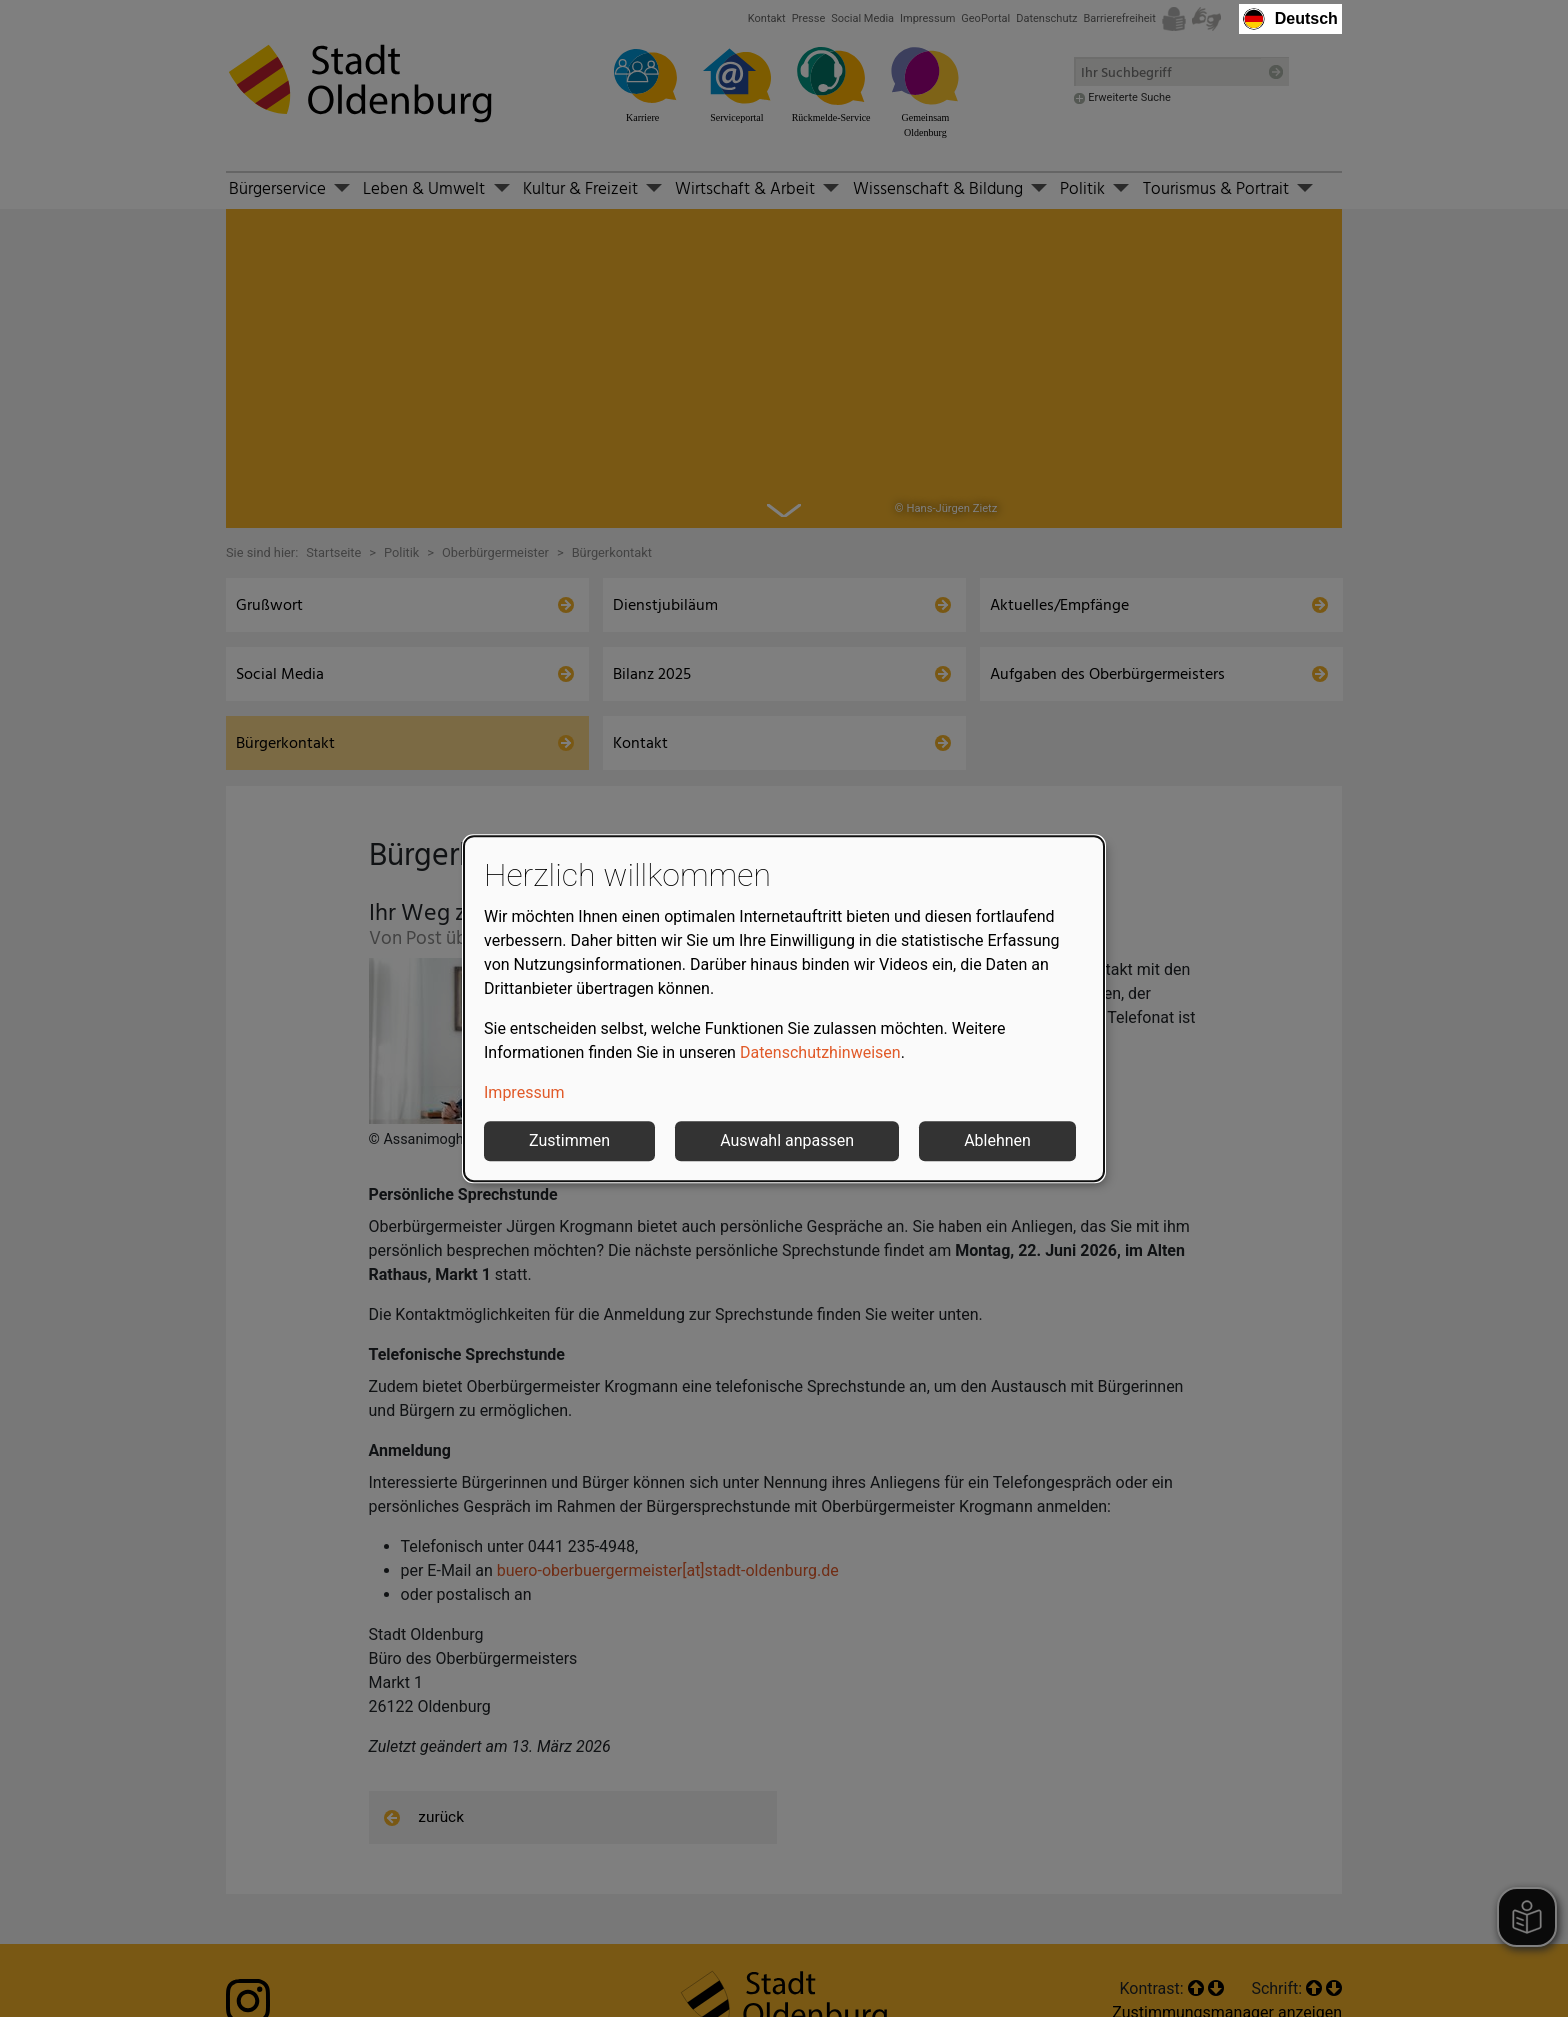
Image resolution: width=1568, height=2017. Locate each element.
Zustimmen (569, 1140)
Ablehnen (997, 1140)
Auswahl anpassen (787, 1140)
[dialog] (784, 1009)
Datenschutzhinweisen (820, 1052)
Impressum (524, 1092)
